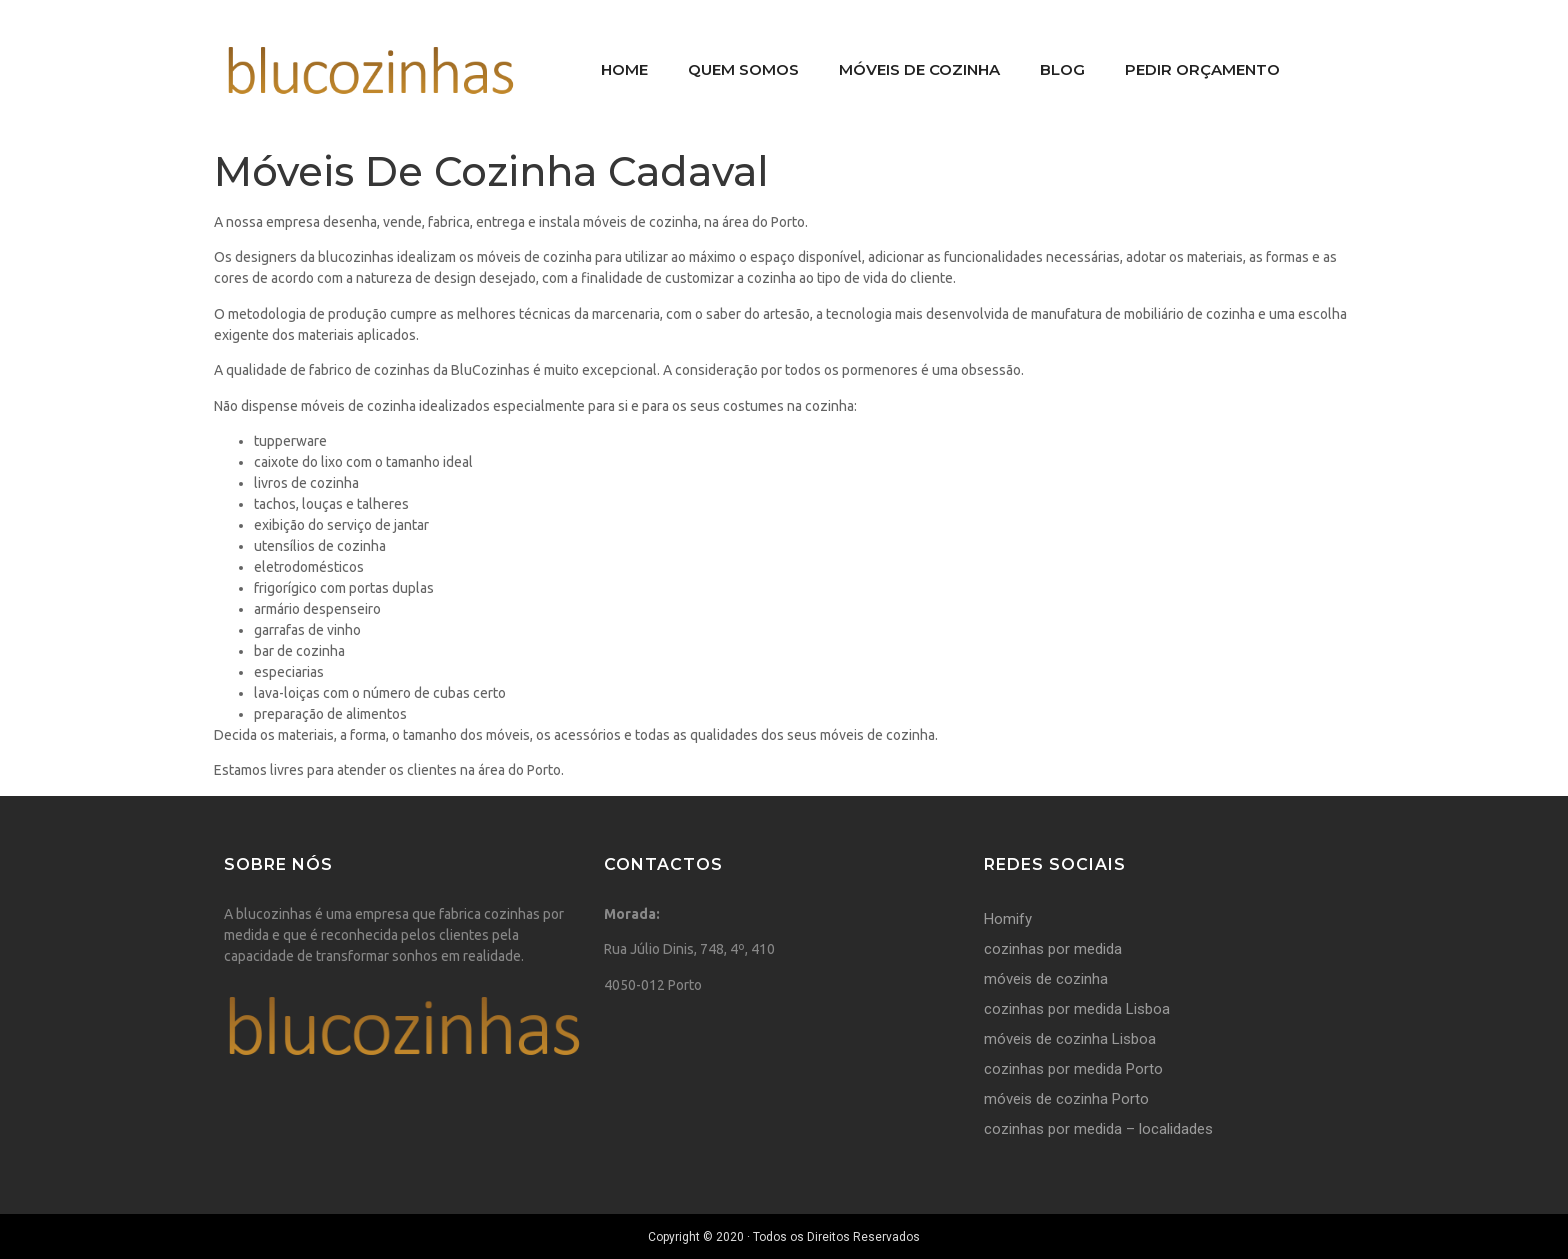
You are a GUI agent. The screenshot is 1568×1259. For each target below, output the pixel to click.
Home (624, 69)
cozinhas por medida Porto (1073, 1069)
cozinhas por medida (1053, 949)
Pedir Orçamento (1202, 69)
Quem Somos (743, 69)
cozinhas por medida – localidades (1098, 1129)
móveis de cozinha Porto (1066, 1099)
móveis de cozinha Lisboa (1070, 1039)
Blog (1062, 69)
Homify (1008, 919)
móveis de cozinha (1046, 979)
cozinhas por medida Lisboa (1077, 1009)
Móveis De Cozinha (919, 69)
